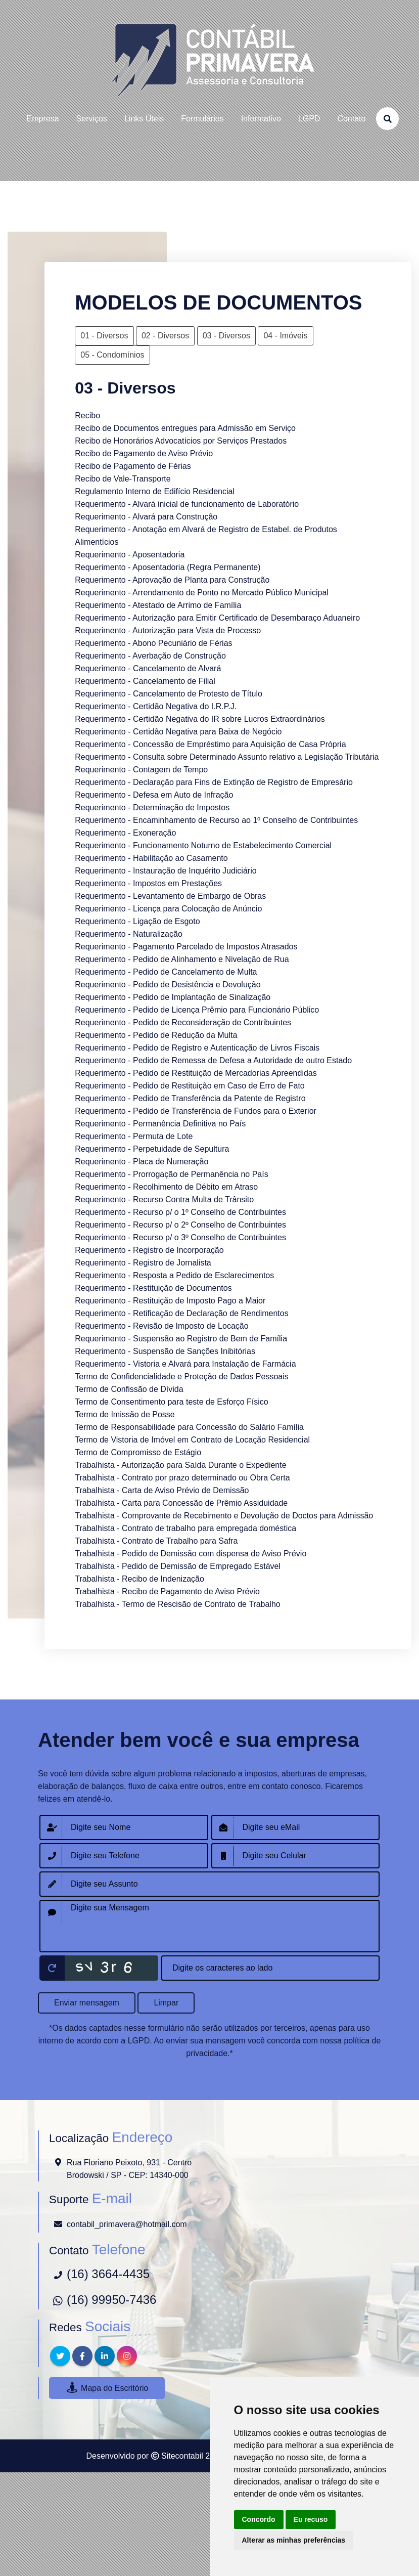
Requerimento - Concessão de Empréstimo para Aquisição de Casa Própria (210, 744)
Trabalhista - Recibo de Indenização (139, 1579)
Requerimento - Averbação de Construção (150, 655)
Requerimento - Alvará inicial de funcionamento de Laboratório (187, 504)
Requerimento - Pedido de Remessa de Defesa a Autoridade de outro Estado (213, 1060)
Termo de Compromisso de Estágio (138, 1452)
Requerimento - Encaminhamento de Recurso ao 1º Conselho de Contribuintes (216, 820)
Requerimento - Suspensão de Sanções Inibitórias (165, 1351)
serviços (91, 118)
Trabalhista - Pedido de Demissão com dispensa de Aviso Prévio (190, 1553)
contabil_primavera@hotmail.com (127, 2224)
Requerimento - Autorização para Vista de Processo (168, 630)
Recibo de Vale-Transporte (122, 478)
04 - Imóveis (285, 335)
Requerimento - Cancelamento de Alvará (148, 668)
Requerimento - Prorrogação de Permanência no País (171, 1174)
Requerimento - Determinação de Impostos (152, 807)
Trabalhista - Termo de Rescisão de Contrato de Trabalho (177, 1604)
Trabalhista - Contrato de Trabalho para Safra (156, 1541)
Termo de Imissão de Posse (124, 1414)
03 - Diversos (226, 335)
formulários (202, 118)
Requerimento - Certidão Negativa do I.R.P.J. (156, 706)
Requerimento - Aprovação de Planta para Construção (172, 580)
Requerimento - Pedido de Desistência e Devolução (167, 984)
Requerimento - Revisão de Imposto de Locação (161, 1326)
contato (351, 118)
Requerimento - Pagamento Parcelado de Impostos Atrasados (186, 946)
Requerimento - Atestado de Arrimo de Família (158, 605)
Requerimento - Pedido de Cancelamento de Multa (166, 972)
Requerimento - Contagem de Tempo (141, 769)
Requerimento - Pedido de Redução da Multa (156, 1035)
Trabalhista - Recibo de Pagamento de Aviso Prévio (167, 1591)
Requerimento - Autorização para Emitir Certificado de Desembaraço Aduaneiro (217, 618)
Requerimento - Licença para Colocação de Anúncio (168, 908)
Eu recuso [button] (311, 2519)
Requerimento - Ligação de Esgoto (137, 921)
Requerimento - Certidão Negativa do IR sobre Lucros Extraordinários (199, 719)
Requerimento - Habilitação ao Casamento (151, 858)
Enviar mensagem (86, 2002)
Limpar (166, 2002)
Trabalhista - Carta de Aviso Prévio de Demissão (162, 1490)
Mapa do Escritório (107, 2387)
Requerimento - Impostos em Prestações (148, 883)
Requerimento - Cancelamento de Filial (145, 681)
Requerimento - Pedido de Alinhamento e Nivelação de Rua (182, 959)
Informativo (261, 118)
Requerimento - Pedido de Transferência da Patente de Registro (190, 1098)
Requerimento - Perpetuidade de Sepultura (152, 1149)
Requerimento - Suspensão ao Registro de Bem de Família (181, 1338)
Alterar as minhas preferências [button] (294, 2540)
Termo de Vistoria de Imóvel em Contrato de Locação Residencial (192, 1439)
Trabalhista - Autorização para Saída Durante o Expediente (180, 1465)
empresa (43, 118)
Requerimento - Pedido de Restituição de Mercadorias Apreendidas (196, 1073)
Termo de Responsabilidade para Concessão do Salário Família (189, 1427)
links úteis (144, 118)
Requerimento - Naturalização (128, 934)
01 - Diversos (104, 335)
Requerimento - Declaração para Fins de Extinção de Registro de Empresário (214, 782)
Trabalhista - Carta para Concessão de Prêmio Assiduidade (181, 1503)
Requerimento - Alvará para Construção (146, 516)
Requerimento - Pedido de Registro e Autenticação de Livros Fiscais (197, 1047)
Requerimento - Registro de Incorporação (149, 1250)
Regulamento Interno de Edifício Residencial (155, 491)
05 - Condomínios (112, 355)
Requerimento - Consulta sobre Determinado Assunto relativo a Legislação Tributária (227, 757)
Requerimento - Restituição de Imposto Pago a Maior (170, 1300)
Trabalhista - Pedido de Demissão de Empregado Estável (178, 1566)
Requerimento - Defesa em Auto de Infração (154, 795)
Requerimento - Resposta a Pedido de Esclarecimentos (174, 1275)
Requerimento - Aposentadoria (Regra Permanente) (167, 567)
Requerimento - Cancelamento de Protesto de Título (168, 693)
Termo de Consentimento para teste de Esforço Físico (171, 1402)
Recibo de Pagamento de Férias (133, 466)
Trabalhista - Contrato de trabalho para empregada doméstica (185, 1528)
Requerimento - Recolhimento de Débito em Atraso (166, 1187)
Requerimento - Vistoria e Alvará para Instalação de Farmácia (185, 1364)
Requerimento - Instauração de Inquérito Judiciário (165, 870)
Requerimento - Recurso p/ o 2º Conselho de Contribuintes (180, 1224)
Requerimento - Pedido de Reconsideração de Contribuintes (183, 1022)
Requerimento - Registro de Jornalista (143, 1262)
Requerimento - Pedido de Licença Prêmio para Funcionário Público (197, 1010)
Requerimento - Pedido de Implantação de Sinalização (172, 997)
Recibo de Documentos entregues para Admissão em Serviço (185, 428)
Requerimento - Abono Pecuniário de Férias (153, 643)
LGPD (309, 118)
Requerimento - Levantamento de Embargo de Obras (170, 896)
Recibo (87, 415)
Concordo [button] (258, 2519)
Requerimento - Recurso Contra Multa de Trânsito (164, 1199)
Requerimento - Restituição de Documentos (153, 1288)
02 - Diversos (165, 335)
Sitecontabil (182, 2456)
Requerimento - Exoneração (125, 832)
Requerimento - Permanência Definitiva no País (160, 1123)
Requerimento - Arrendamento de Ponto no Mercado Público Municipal (202, 592)
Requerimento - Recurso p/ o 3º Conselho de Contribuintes (180, 1237)
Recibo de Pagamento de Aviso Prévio (144, 453)
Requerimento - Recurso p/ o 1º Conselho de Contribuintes (180, 1212)
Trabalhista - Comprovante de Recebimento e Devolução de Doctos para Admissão (224, 1515)
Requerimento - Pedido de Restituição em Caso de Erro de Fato (189, 1085)
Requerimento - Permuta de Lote (134, 1136)
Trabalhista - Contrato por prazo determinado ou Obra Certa (182, 1477)
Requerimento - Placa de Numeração (141, 1161)
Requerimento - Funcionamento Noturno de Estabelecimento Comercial (203, 845)
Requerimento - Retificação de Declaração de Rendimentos (181, 1313)
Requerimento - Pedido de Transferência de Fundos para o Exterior (195, 1111)
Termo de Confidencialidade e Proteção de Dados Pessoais (181, 1376)
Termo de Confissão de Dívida (129, 1389)
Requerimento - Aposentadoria (129, 554)
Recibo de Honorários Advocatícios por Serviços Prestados (181, 440)
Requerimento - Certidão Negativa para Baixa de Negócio (178, 731)
